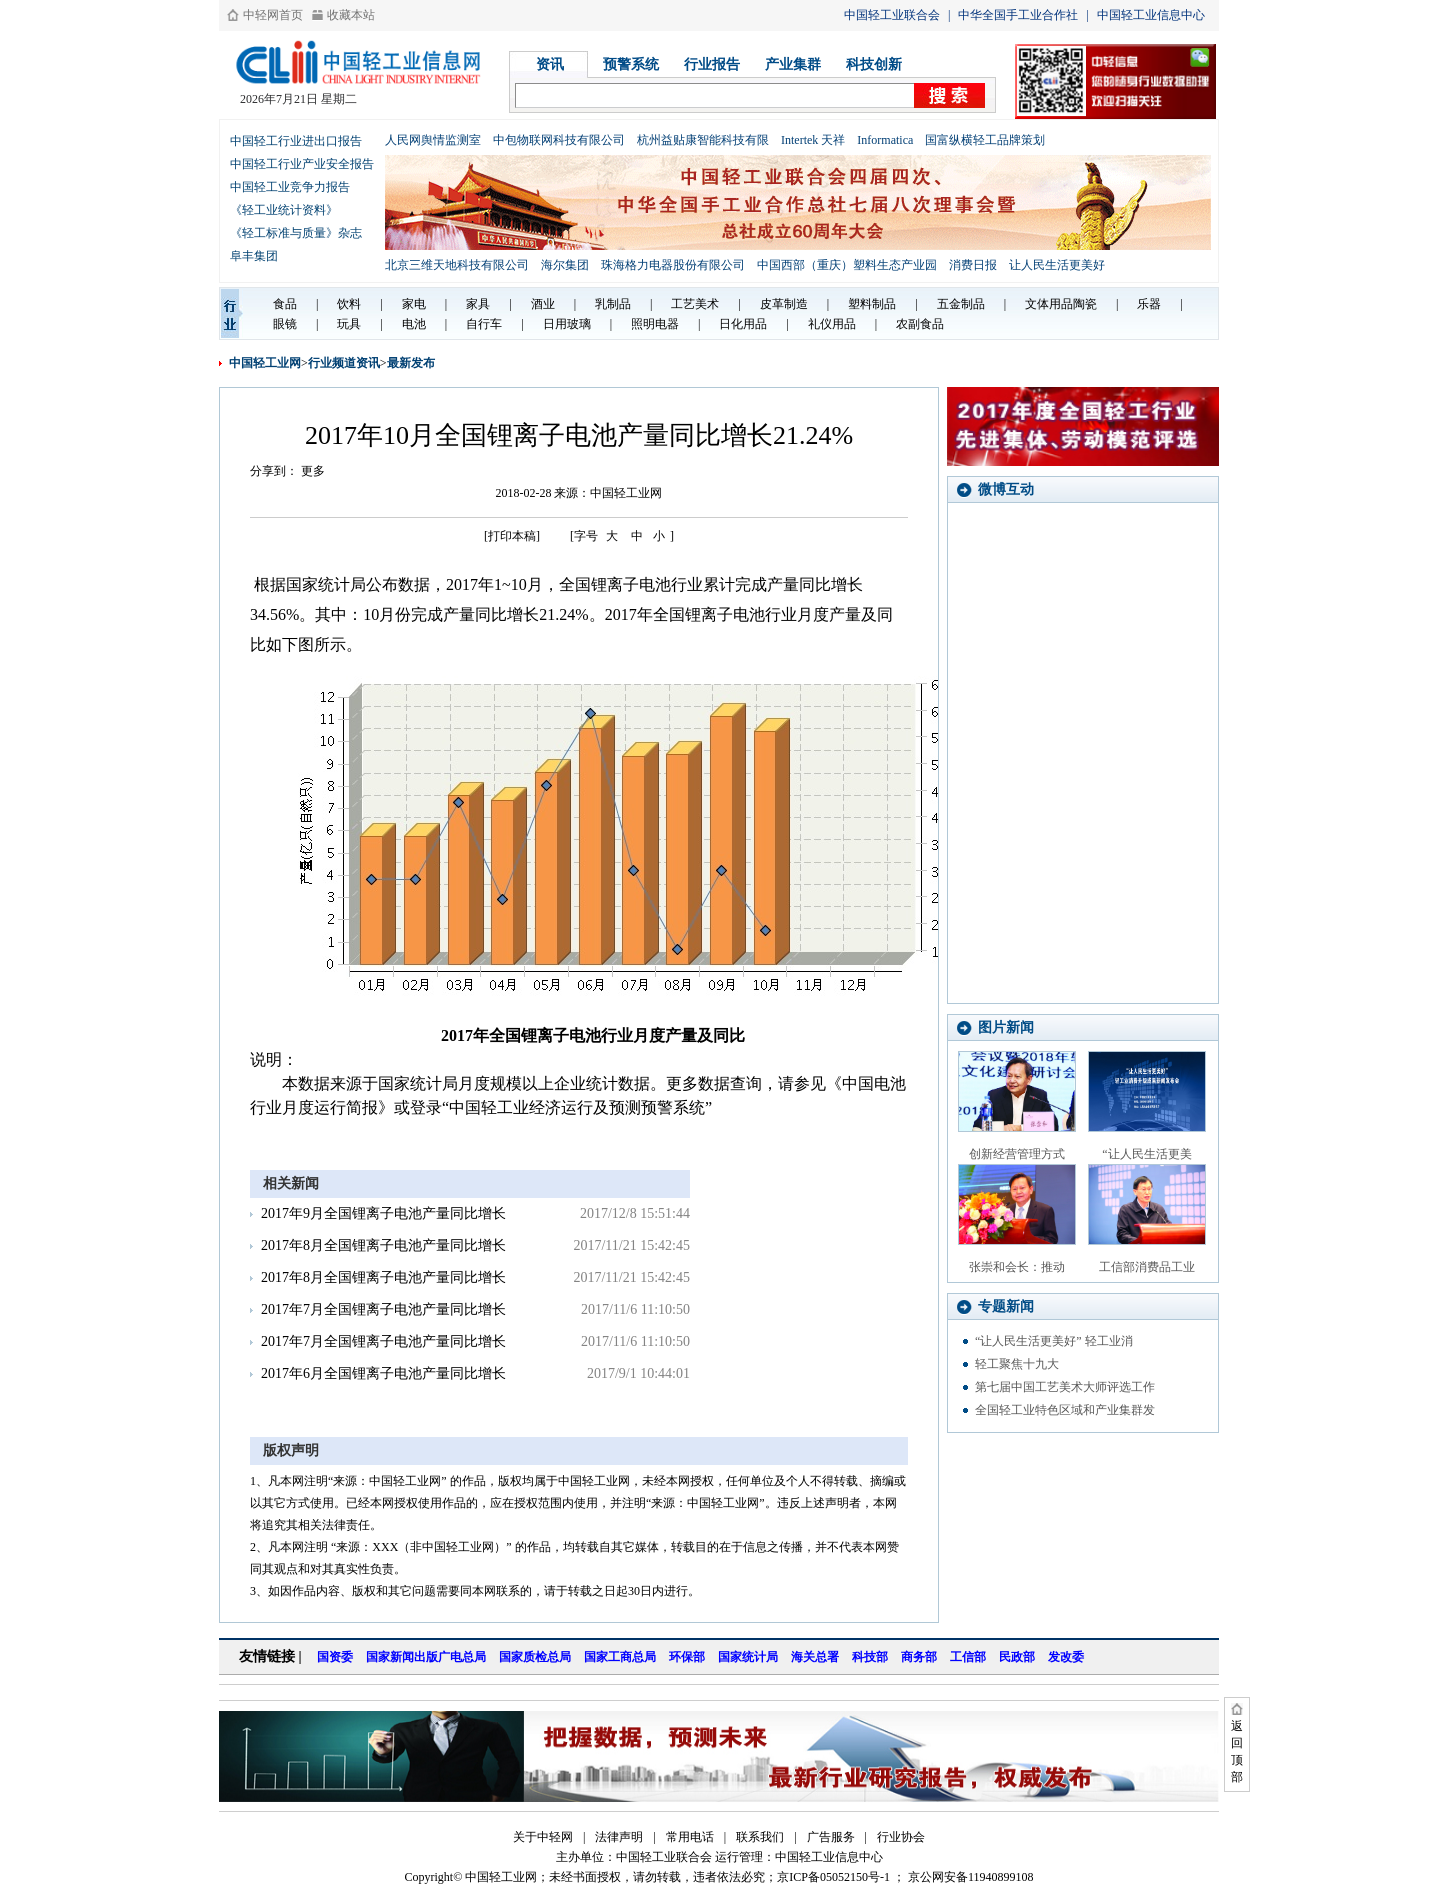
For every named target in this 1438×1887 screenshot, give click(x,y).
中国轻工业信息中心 (1151, 15)
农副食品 (920, 324)
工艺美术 (695, 304)
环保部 (687, 1657)
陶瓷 (1085, 304)
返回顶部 (1237, 1751)
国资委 (335, 1657)
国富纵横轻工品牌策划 (985, 140)
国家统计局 (748, 1657)
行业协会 (901, 1837)
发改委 (1066, 1657)
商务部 (919, 1657)
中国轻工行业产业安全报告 (302, 164)
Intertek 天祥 (813, 140)
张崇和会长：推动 (1017, 1267)
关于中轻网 (543, 1837)
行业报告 (712, 64)
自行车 (484, 324)
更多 (313, 471)
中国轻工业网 (265, 363)
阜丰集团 (254, 256)
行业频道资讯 (344, 363)
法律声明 (619, 1837)
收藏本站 (351, 15)
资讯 (550, 64)
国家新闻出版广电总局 (426, 1657)
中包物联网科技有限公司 (559, 140)
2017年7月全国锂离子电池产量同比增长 (383, 1309)
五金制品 (961, 304)
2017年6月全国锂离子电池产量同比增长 (383, 1373)
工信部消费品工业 (1147, 1267)
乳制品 (613, 304)
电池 (414, 324)
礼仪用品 (832, 324)
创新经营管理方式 (1017, 1154)
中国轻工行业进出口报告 (296, 141)
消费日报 (973, 265)
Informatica (885, 140)
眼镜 (285, 324)
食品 (285, 304)
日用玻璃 (567, 324)
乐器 (1149, 304)
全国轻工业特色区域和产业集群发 (1065, 1410)
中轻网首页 (273, 15)
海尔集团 (565, 265)
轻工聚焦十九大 (1017, 1364)
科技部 (870, 1657)
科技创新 (874, 64)
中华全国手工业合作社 (1018, 15)
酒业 (543, 304)
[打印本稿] (512, 536)
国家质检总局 (535, 1657)
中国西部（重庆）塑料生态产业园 (847, 265)
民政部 (1017, 1657)
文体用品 (1049, 304)
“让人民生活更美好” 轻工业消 (1054, 1341)
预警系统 (631, 64)
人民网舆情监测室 (433, 140)
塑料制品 (872, 304)
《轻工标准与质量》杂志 (296, 233)
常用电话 (690, 1837)
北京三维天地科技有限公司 (457, 265)
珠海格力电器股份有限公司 (673, 265)
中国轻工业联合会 (892, 15)
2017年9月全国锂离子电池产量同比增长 (383, 1213)
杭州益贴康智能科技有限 (703, 140)
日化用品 (743, 324)
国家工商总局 (620, 1657)
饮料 (349, 304)
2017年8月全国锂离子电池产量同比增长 (383, 1245)
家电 (414, 304)
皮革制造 (784, 304)
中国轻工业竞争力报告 (290, 187)
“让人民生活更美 (1146, 1154)
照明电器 (655, 324)
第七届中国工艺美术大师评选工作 (1065, 1387)
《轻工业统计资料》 (284, 210)
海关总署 (815, 1657)
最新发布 (411, 363)
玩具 (349, 324)
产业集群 (793, 64)
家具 (478, 304)
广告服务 (831, 1837)
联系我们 (760, 1837)
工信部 (968, 1657)
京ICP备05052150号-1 (833, 1877)
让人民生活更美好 (1057, 265)
